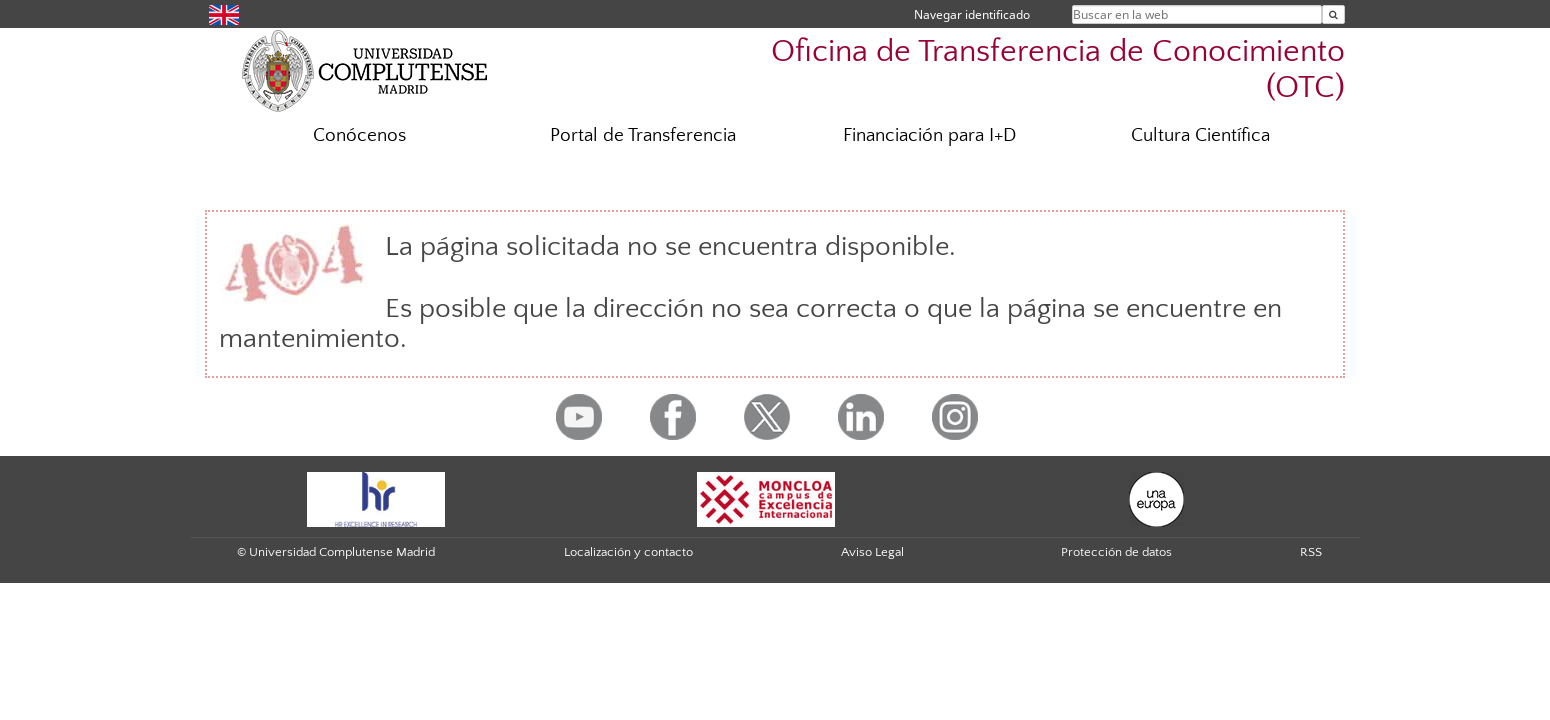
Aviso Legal (872, 552)
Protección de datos (1116, 552)
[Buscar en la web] (1333, 14)
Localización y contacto (628, 552)
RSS (1311, 552)
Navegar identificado (972, 14)
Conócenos (359, 135)
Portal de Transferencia (643, 135)
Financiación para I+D (929, 135)
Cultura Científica (1200, 135)
